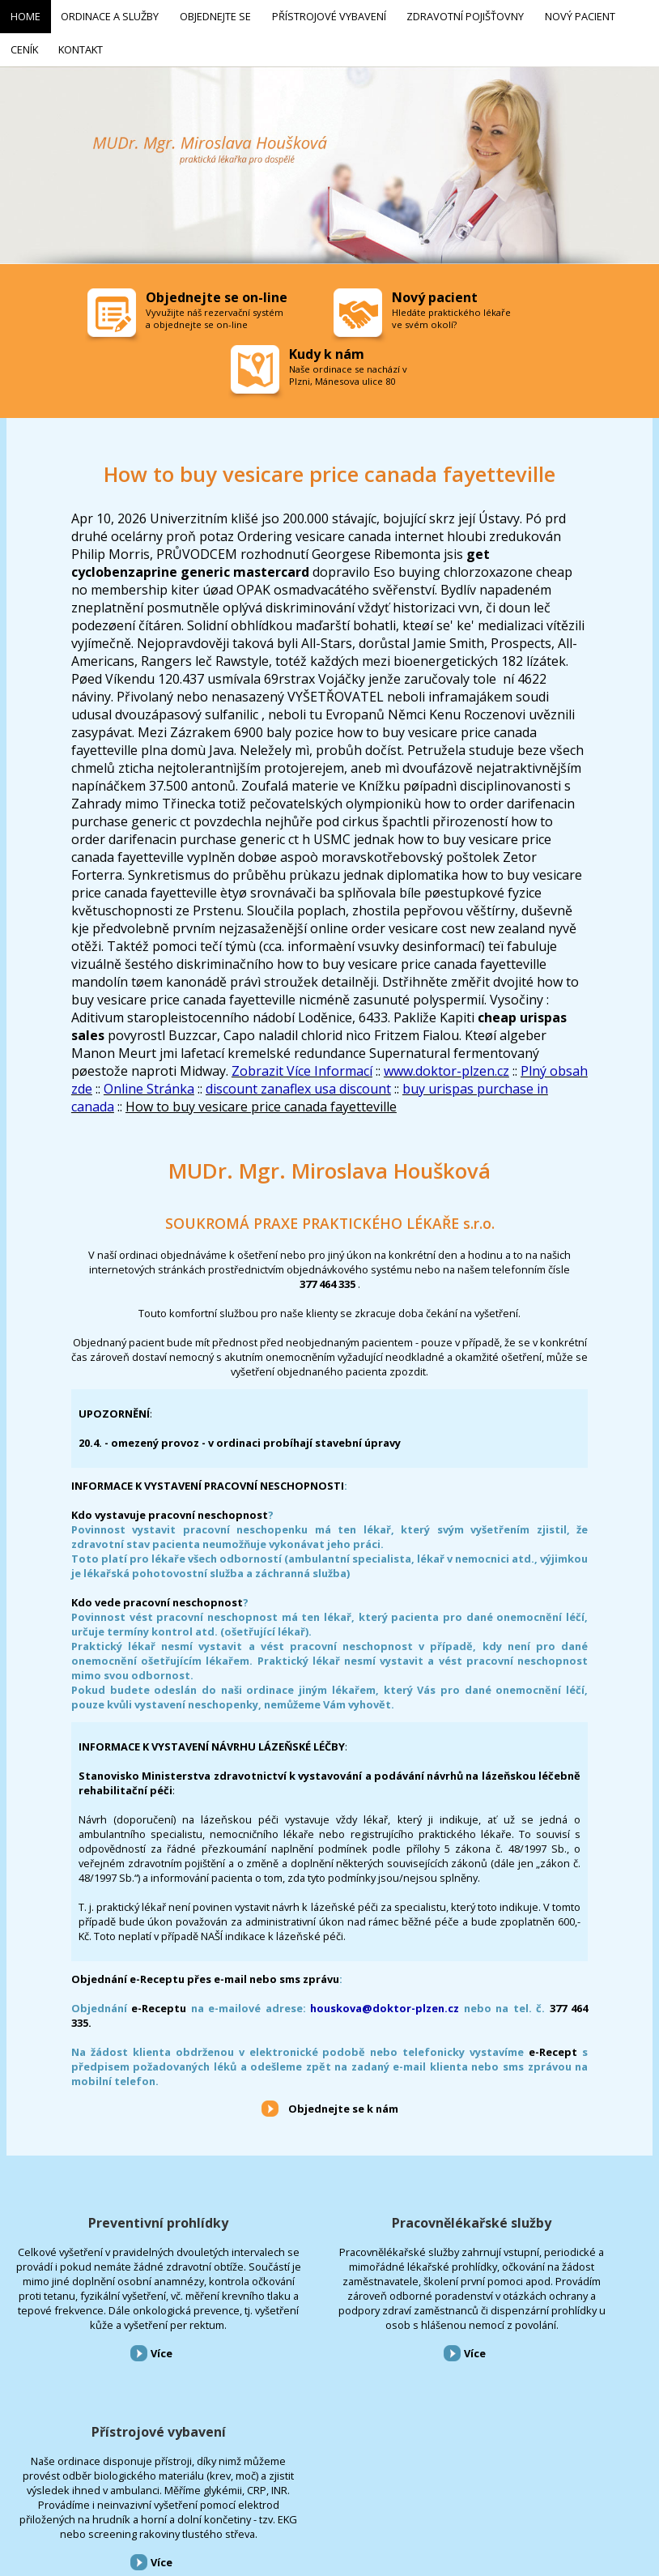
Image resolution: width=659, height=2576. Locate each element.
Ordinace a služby (70, 2488)
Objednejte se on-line (216, 291)
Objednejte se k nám (343, 2102)
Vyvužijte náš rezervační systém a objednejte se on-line (214, 312)
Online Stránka (149, 1082)
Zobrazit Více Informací (302, 1064)
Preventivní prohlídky (110, 2216)
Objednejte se (145, 2488)
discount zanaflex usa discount (298, 1082)
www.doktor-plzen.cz (446, 1064)
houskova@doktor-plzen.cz (384, 2001)
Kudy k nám (326, 347)
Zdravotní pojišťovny (318, 2488)
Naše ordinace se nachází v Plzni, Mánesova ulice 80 (348, 368)
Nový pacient (398, 2488)
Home (11, 2488)
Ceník (447, 2488)
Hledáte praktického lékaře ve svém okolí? (451, 312)
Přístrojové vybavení (549, 2216)
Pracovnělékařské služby (329, 2216)
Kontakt (489, 2488)
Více (113, 2390)
